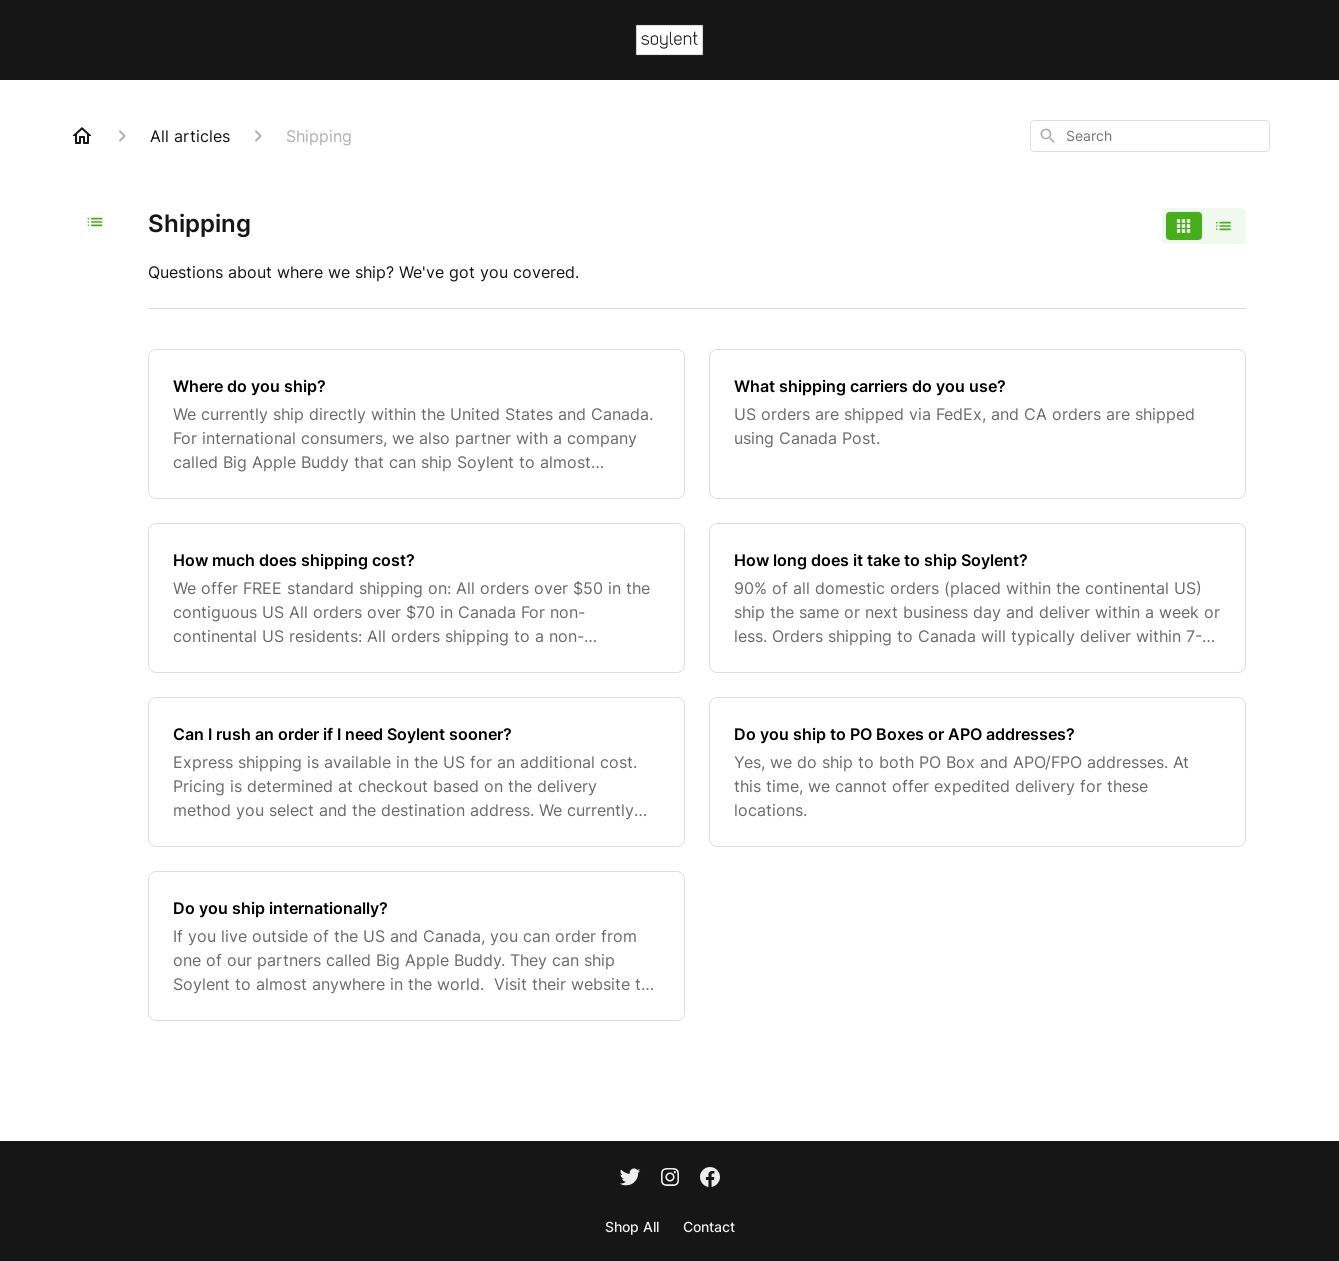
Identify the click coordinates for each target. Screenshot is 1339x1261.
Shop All (632, 1226)
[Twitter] (630, 1179)
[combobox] (1150, 136)
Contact (709, 1226)
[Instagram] (670, 1179)
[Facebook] (710, 1179)
